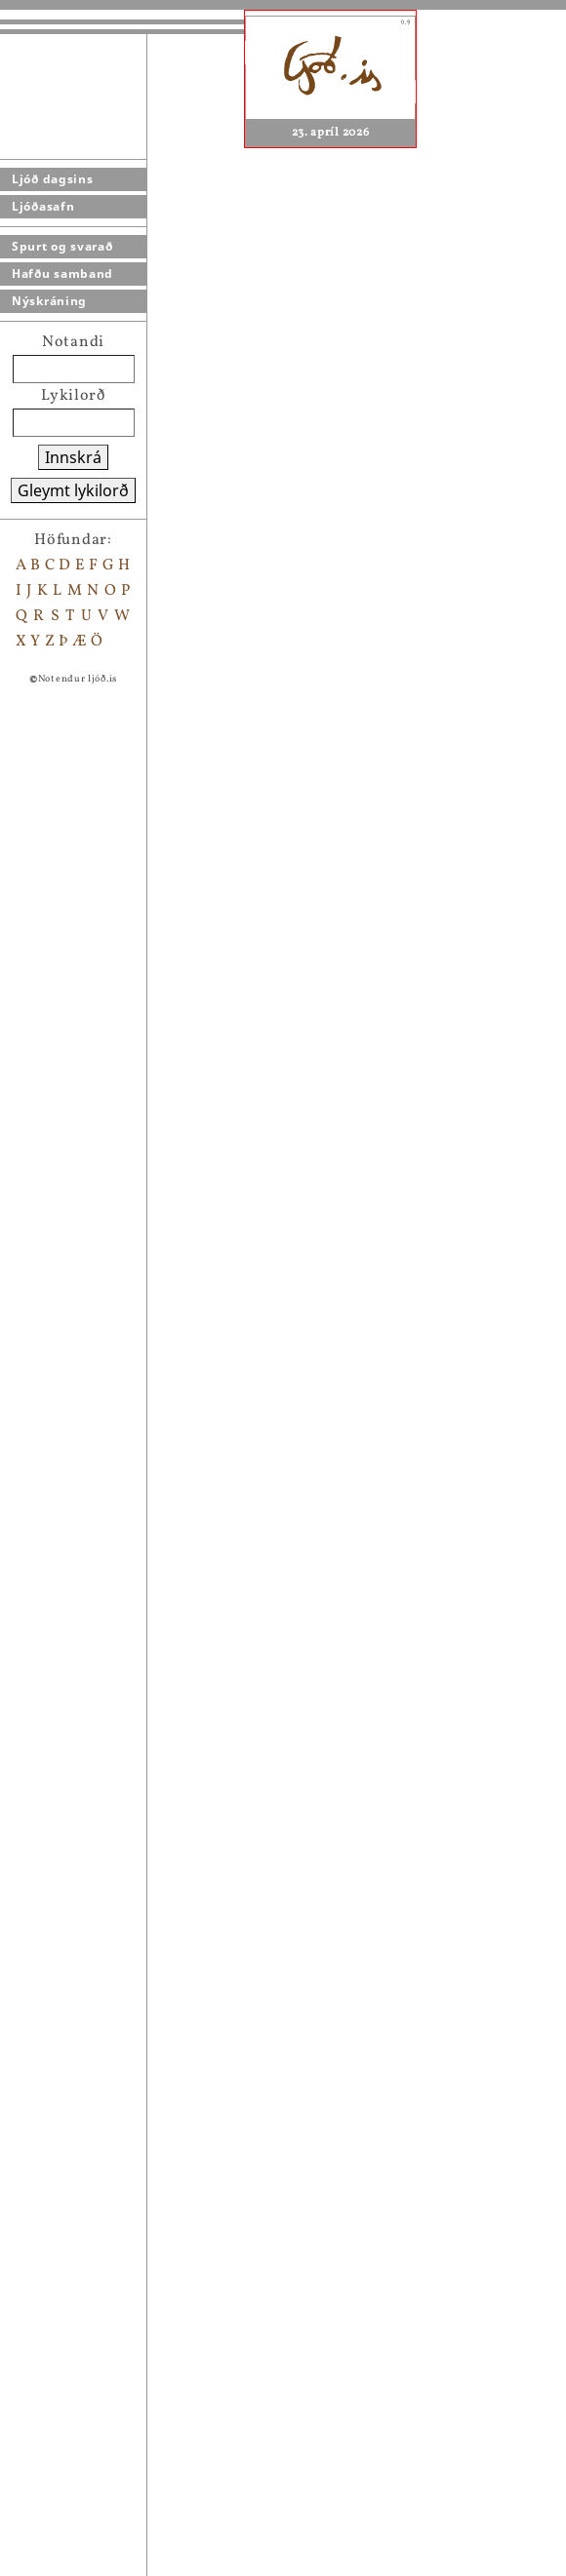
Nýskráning (49, 301)
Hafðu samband (62, 273)
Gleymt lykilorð (73, 490)
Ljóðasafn (43, 206)
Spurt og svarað (62, 246)
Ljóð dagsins (52, 179)
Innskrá (73, 457)
